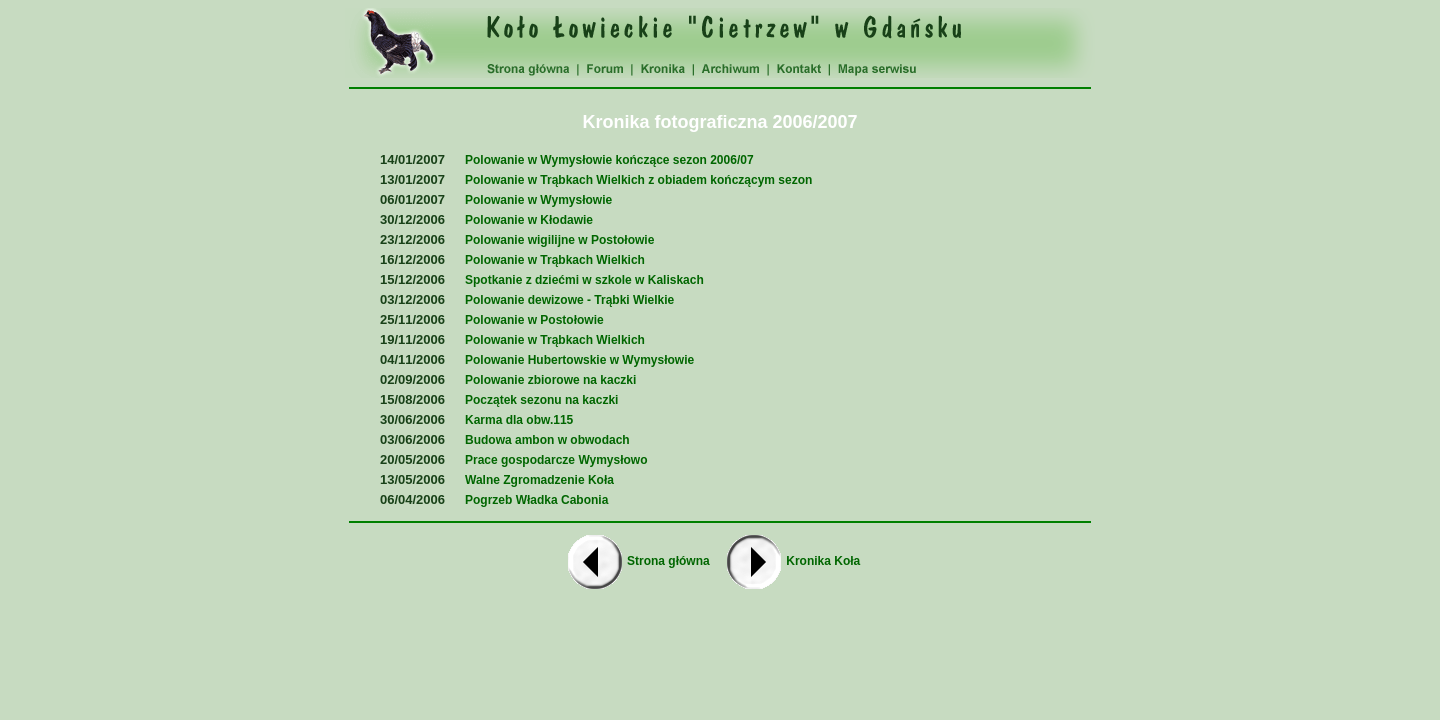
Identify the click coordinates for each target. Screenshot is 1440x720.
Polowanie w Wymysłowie (538, 200)
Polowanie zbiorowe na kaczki (550, 380)
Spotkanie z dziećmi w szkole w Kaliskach (584, 280)
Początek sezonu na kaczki (541, 400)
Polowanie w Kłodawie (529, 220)
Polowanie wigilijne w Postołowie (559, 240)
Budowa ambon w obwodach (547, 440)
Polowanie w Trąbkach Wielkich (555, 260)
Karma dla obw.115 (519, 420)
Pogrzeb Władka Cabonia (536, 500)
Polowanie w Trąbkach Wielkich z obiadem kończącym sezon (638, 180)
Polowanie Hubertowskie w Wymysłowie (579, 360)
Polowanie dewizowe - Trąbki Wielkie (569, 300)
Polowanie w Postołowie (534, 320)
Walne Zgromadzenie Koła (539, 480)
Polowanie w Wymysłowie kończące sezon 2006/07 (609, 160)
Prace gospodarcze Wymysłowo (556, 460)
